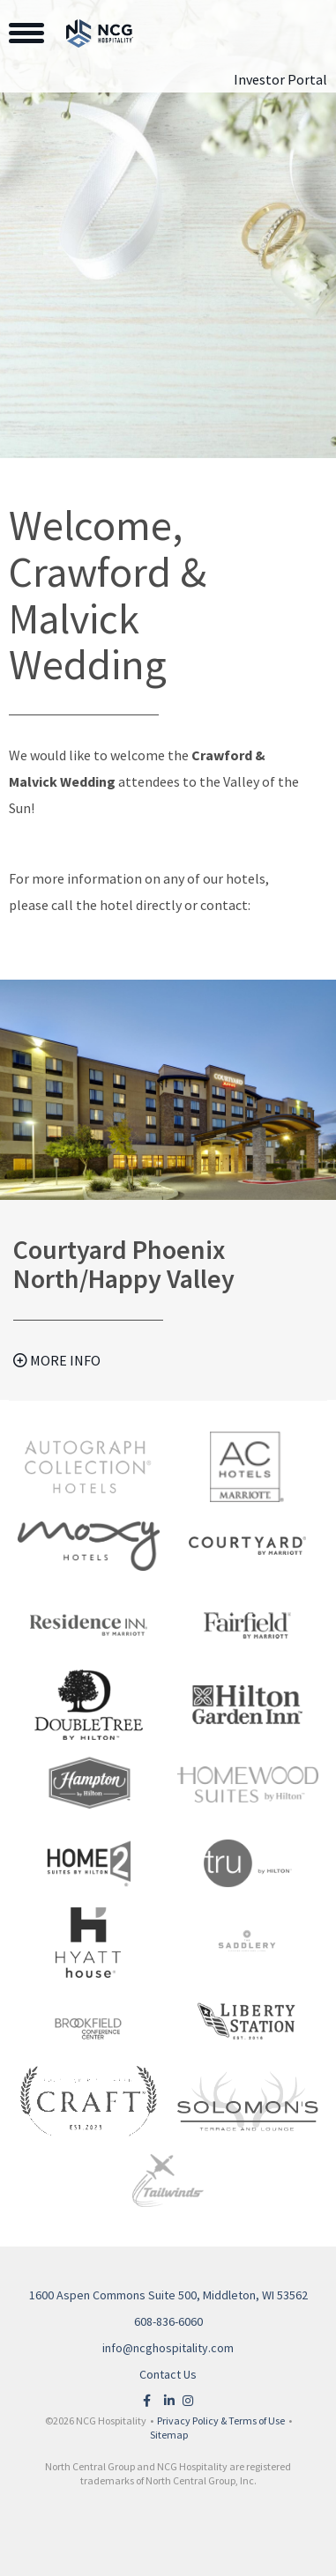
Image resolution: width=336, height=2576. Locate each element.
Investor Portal (280, 79)
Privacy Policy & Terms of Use (221, 2420)
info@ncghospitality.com (168, 2348)
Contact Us (168, 2374)
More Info (57, 1360)
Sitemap (169, 2434)
